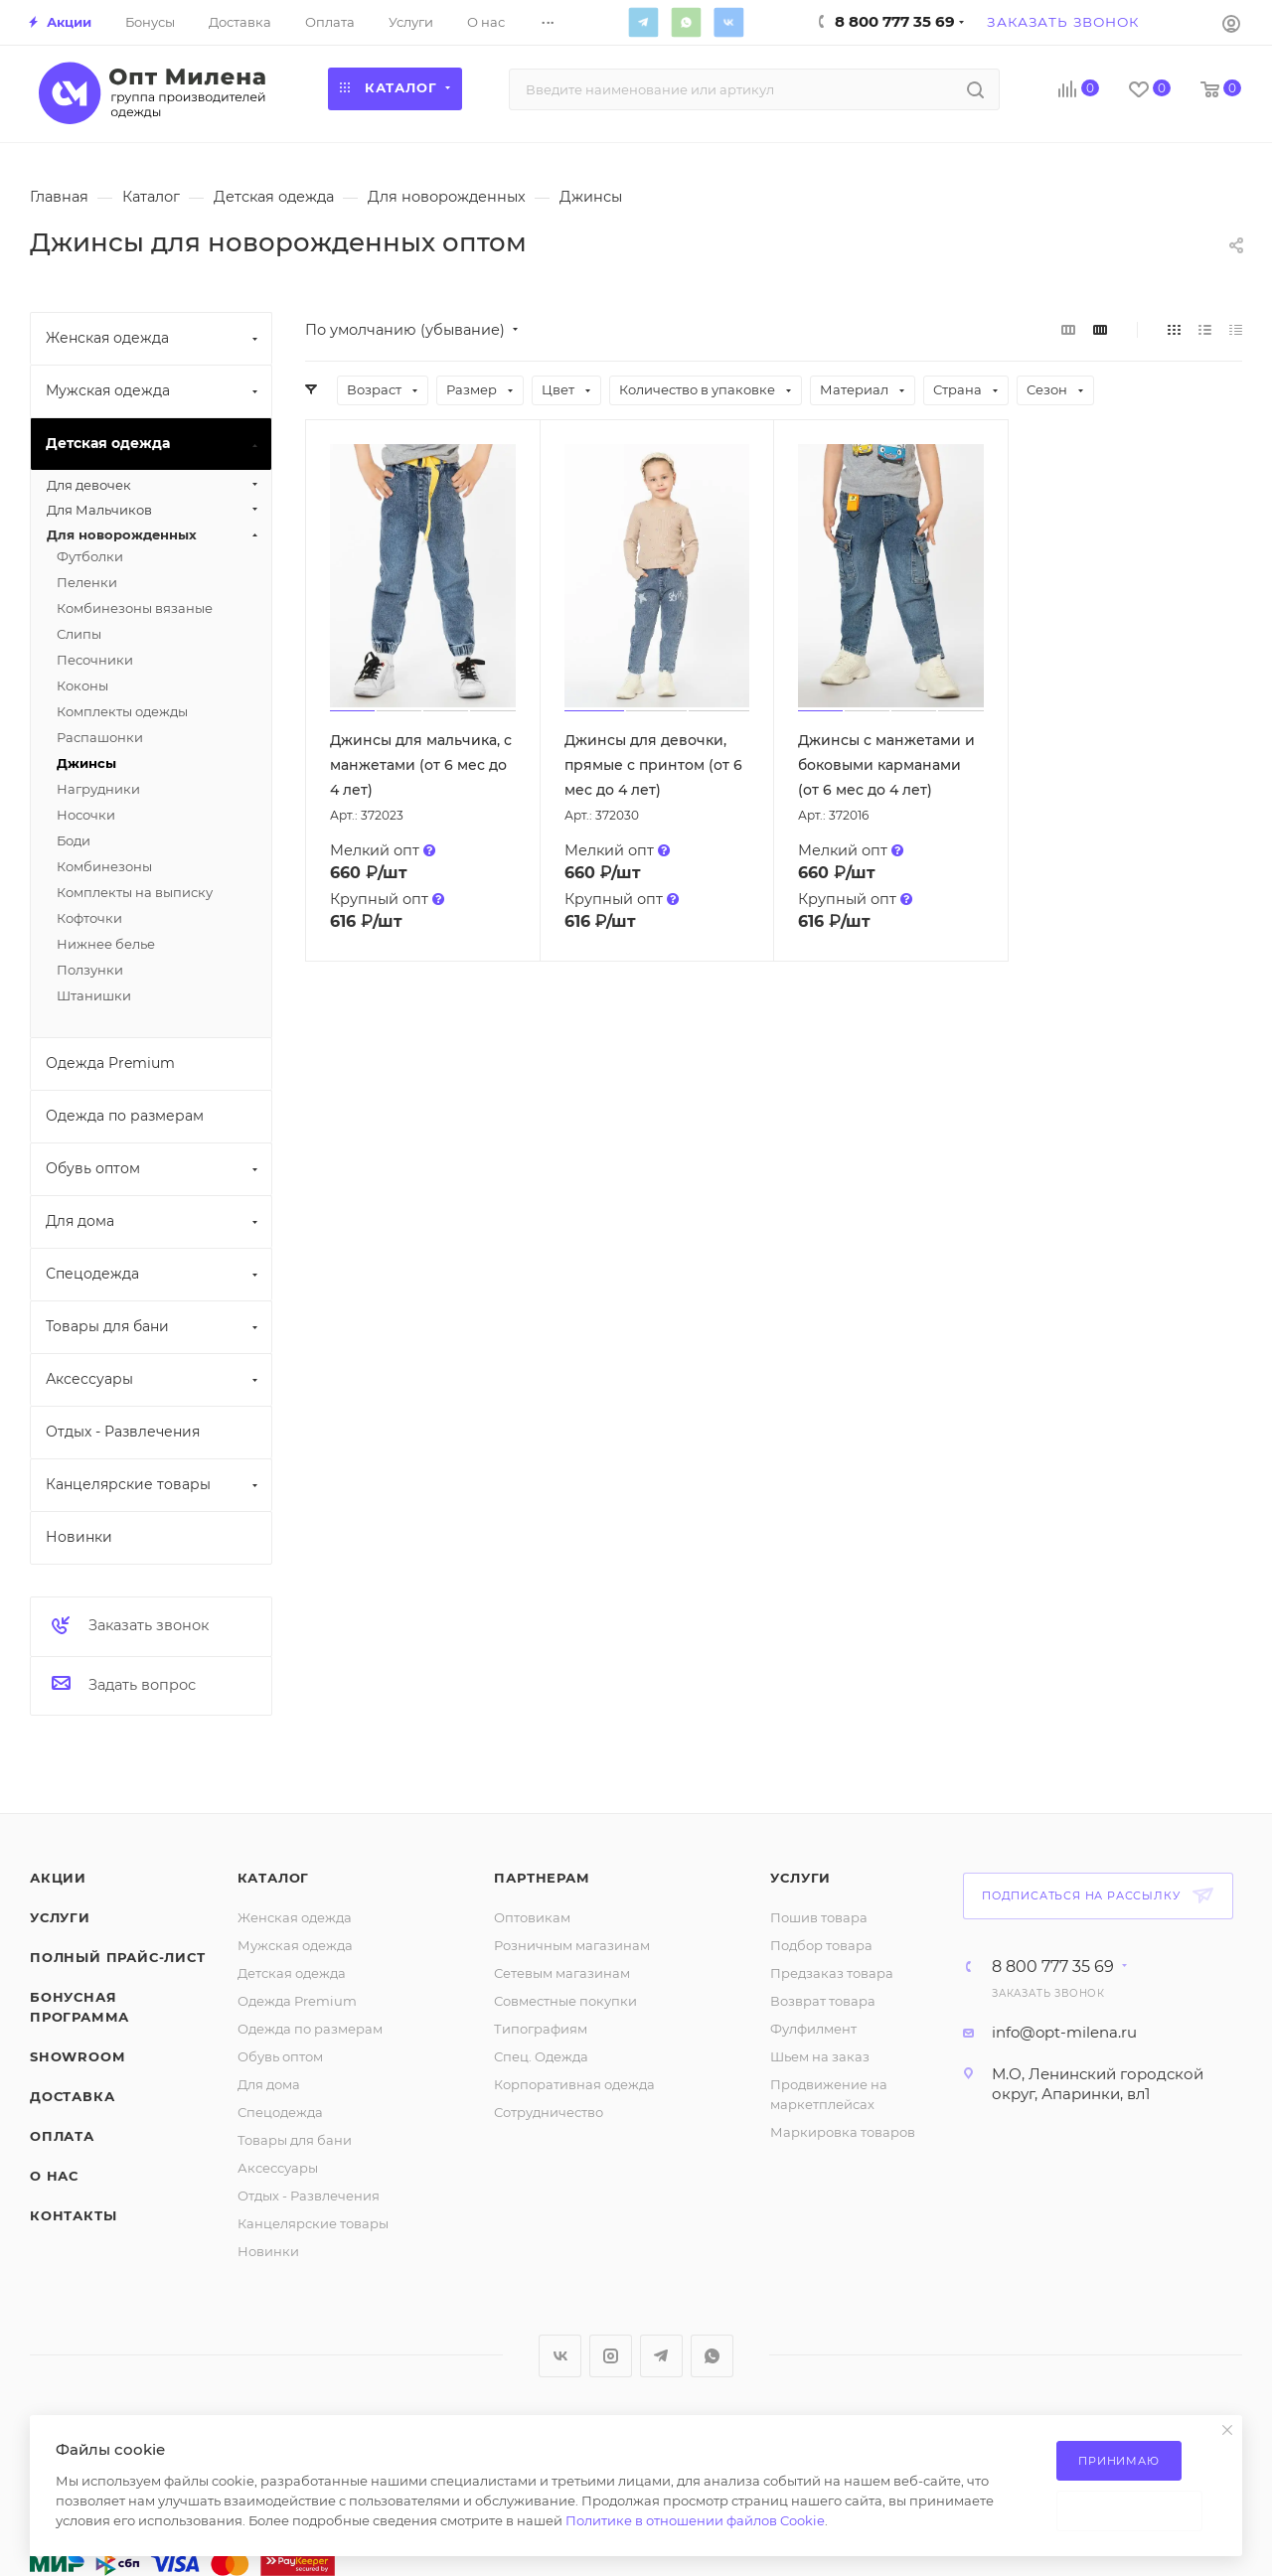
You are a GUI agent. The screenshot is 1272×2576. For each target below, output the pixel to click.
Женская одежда (295, 1917)
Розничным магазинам (572, 1945)
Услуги (60, 1917)
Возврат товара (822, 2001)
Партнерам (541, 1878)
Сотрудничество (548, 2112)
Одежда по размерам (310, 2029)
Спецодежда (280, 2112)
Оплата (62, 2136)
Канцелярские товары (313, 2223)
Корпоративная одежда (574, 2084)
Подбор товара (821, 1945)
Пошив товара (819, 1917)
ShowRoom (77, 2056)
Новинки (268, 2251)
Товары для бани (295, 2140)
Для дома (269, 2084)
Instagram (610, 2356)
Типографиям (540, 2029)
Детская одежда (292, 1973)
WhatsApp (686, 22)
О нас (54, 2176)
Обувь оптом (280, 2056)
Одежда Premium (297, 2001)
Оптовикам (532, 1917)
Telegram (643, 22)
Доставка (72, 2096)
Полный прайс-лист (118, 1957)
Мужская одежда (295, 1945)
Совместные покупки (565, 2001)
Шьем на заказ (820, 2056)
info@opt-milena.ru (1064, 2032)
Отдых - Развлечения (309, 2195)
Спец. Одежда (541, 2056)
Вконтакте (728, 22)
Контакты (73, 2215)
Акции (58, 1878)
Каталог (274, 1878)
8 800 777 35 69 (1053, 1967)
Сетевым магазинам (562, 1973)
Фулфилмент (813, 2029)
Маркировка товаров (842, 2132)
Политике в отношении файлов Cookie (695, 2520)
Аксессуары (278, 2168)
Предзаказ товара (831, 1973)
